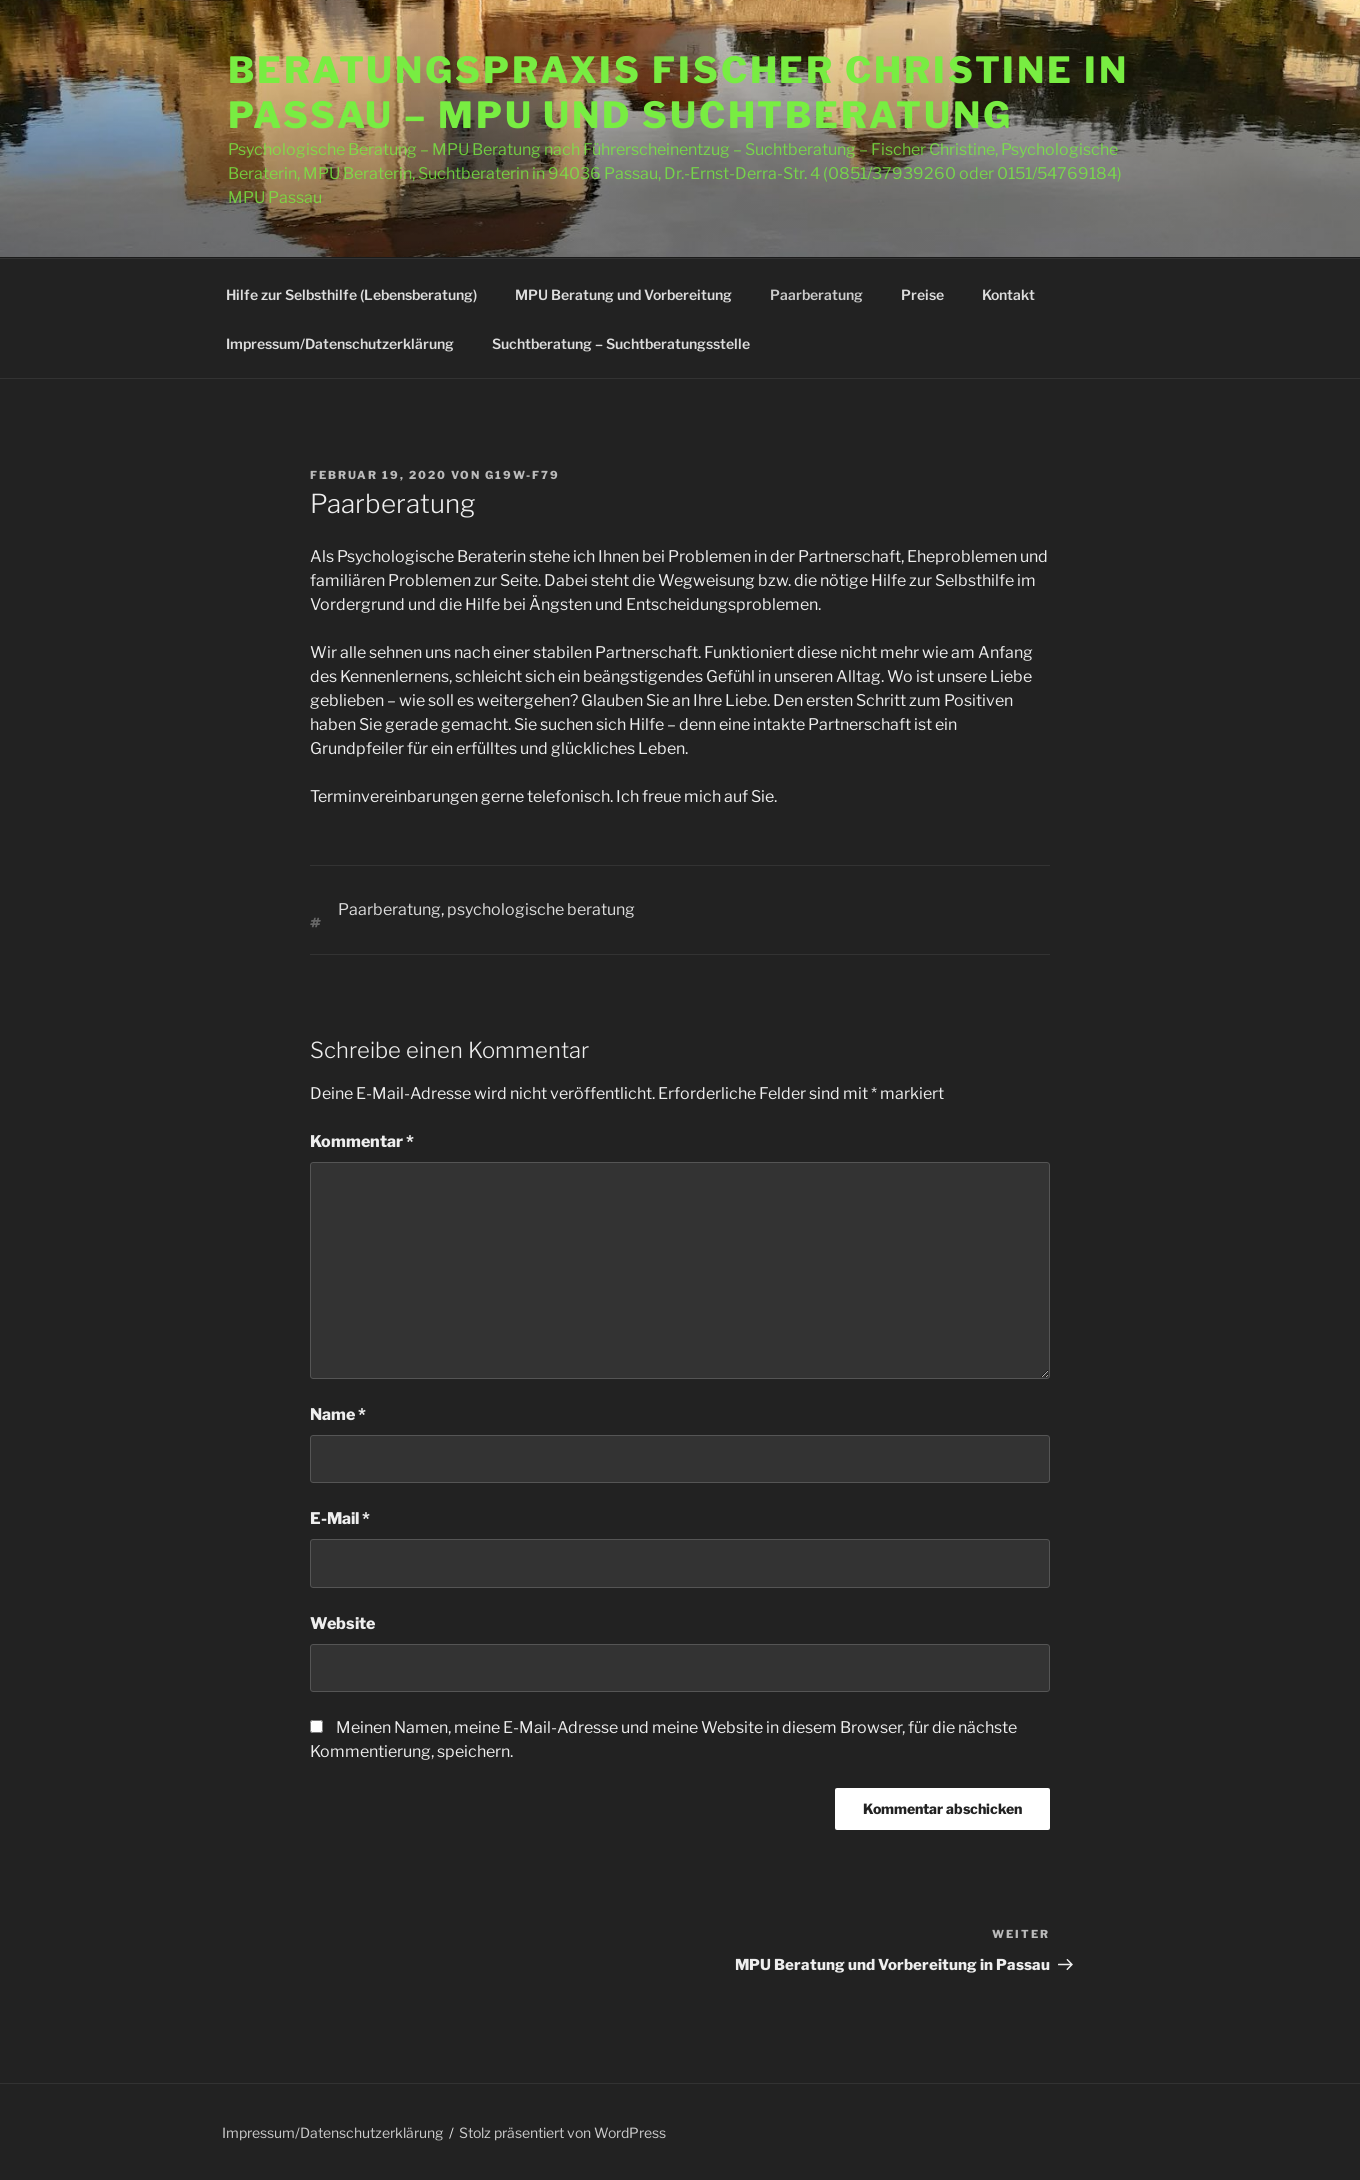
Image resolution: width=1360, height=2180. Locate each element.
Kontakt (1008, 294)
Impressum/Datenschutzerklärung (340, 343)
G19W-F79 (522, 475)
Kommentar (362, 1141)
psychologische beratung (541, 909)
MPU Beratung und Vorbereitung (623, 294)
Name (338, 1414)
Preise (922, 294)
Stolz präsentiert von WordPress (562, 2132)
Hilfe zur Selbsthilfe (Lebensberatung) (351, 294)
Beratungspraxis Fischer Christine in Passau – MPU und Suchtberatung (678, 92)
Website (342, 1623)
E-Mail (340, 1518)
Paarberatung (816, 294)
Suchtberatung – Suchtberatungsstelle (621, 343)
